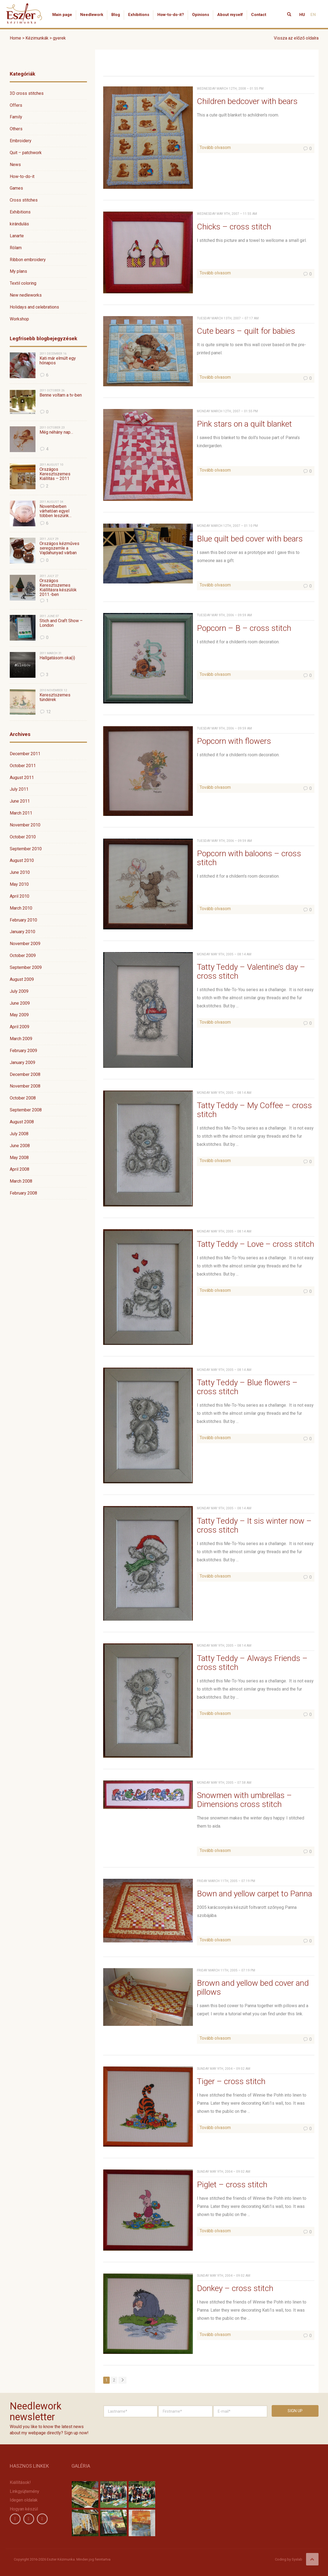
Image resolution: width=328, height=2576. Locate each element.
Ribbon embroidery (28, 259)
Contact (258, 14)
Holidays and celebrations (34, 307)
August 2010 (22, 860)
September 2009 (26, 967)
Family (16, 116)
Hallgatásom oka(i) (57, 658)
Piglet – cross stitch (232, 2184)
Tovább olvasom (215, 147)
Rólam (16, 247)
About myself (230, 14)
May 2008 (19, 1157)
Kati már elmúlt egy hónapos (58, 360)
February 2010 (23, 920)
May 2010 (19, 884)
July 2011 (19, 789)
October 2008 (23, 1098)
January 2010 (22, 931)
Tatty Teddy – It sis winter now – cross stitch (254, 1525)
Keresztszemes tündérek (55, 697)
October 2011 (23, 765)
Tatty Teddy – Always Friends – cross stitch (252, 1662)
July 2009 (19, 991)
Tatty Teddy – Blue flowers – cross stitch (247, 1387)
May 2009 (19, 1014)
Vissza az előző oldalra (296, 38)
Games (16, 188)
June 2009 (20, 1003)
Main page (62, 14)
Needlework (91, 14)
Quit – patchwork (26, 152)
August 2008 (22, 1121)
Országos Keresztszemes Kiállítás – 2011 (55, 474)
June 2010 (20, 872)
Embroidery (20, 140)
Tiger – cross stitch (231, 2081)
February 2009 (23, 1050)
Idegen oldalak (24, 2500)
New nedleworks (26, 295)
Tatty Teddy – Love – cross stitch (255, 1244)
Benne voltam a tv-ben (61, 395)
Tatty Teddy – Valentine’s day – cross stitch (251, 971)
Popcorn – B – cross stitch (244, 628)
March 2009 (21, 1038)
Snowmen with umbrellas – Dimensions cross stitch (244, 1799)
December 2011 (25, 753)
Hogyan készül (24, 2509)
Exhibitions (138, 14)
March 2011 (21, 813)
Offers (16, 105)
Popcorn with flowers (234, 741)
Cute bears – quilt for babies (246, 331)
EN (313, 14)
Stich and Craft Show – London (61, 623)
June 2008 (20, 1145)
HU (302, 14)
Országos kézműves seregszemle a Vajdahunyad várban (59, 548)
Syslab (297, 2559)
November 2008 (25, 1086)
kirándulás (19, 223)
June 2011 (20, 801)
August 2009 (22, 979)
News (15, 164)
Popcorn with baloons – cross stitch (249, 858)
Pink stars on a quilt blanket (244, 424)
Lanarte (17, 235)
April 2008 (19, 1169)
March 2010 (21, 908)
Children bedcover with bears (247, 101)
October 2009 (23, 955)
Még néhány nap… (56, 432)
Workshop (19, 319)
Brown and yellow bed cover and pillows (253, 1987)
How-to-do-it (22, 176)
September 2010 (26, 848)
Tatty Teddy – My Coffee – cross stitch (254, 1110)
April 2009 (19, 1026)
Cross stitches (24, 200)
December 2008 (25, 1074)
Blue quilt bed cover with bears (250, 538)
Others (16, 128)
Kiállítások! (20, 2482)
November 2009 (25, 943)
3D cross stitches (27, 93)
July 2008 (19, 1133)
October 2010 (23, 836)
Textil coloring (23, 283)
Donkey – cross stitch (235, 2288)
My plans (18, 271)
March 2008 (21, 1181)
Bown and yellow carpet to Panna (254, 1893)
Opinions (200, 14)
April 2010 (19, 896)
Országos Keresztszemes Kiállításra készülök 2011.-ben (58, 587)
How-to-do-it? (170, 14)
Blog (115, 14)
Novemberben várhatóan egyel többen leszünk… (56, 511)
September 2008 (26, 1109)
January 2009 (22, 1062)
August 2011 (22, 777)
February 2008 (23, 1193)
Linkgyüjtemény (24, 2491)
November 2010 (25, 825)
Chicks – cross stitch (234, 226)
